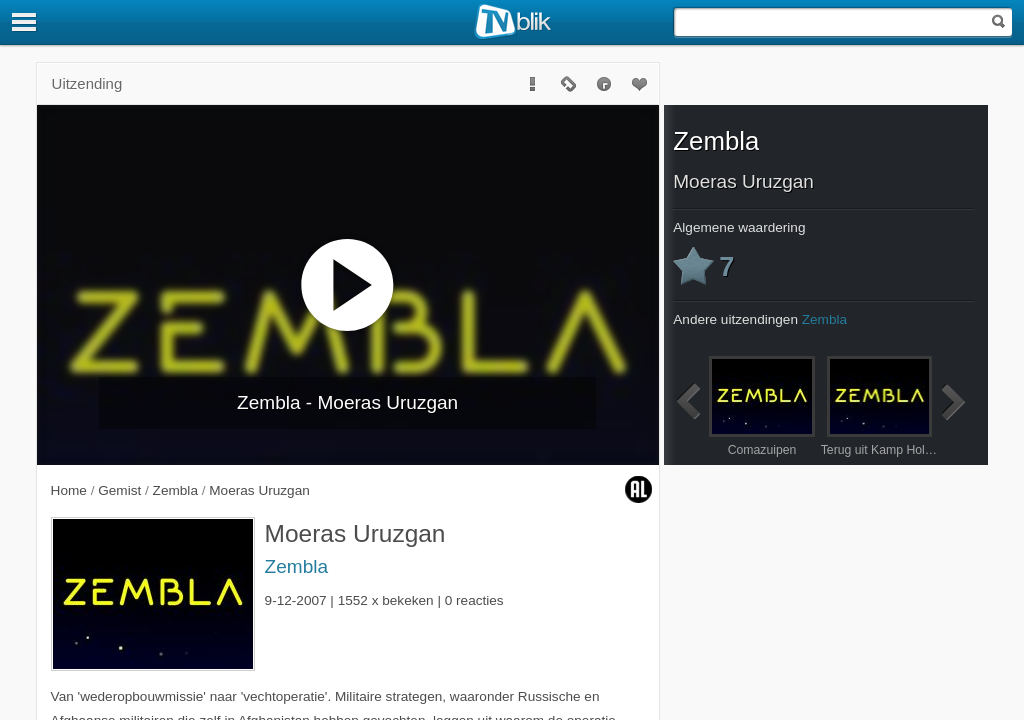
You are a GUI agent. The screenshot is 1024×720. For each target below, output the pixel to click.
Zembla (296, 566)
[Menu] (25, 22)
